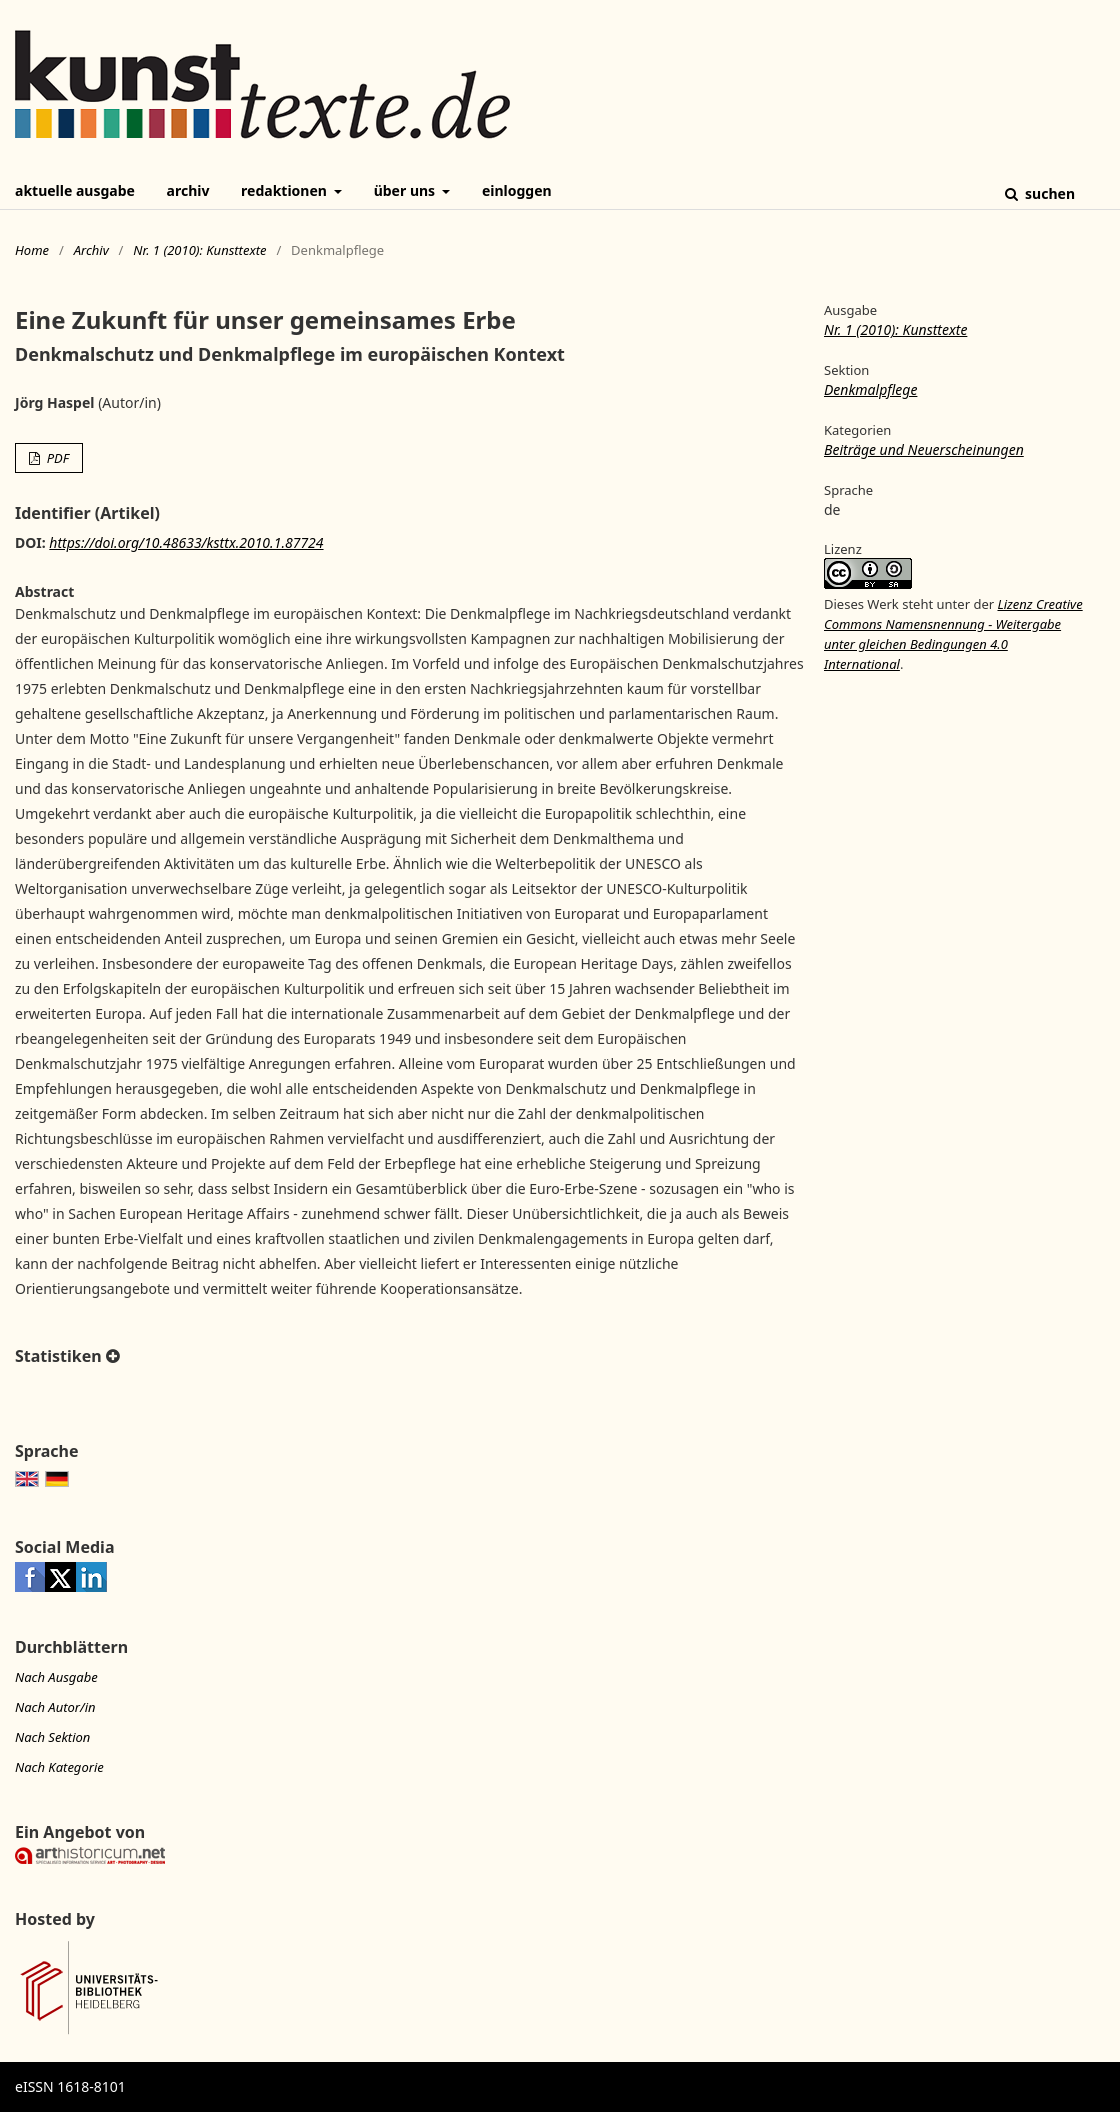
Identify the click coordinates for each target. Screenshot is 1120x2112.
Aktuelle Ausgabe (75, 190)
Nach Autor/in (55, 1707)
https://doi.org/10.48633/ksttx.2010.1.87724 (186, 542)
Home (32, 250)
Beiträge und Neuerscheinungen (924, 449)
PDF (56, 458)
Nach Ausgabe (56, 1677)
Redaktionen (285, 190)
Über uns (406, 190)
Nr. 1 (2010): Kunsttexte (199, 250)
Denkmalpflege (870, 389)
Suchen (1048, 193)
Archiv (188, 190)
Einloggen (517, 190)
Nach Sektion (52, 1737)
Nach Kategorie (59, 1767)
